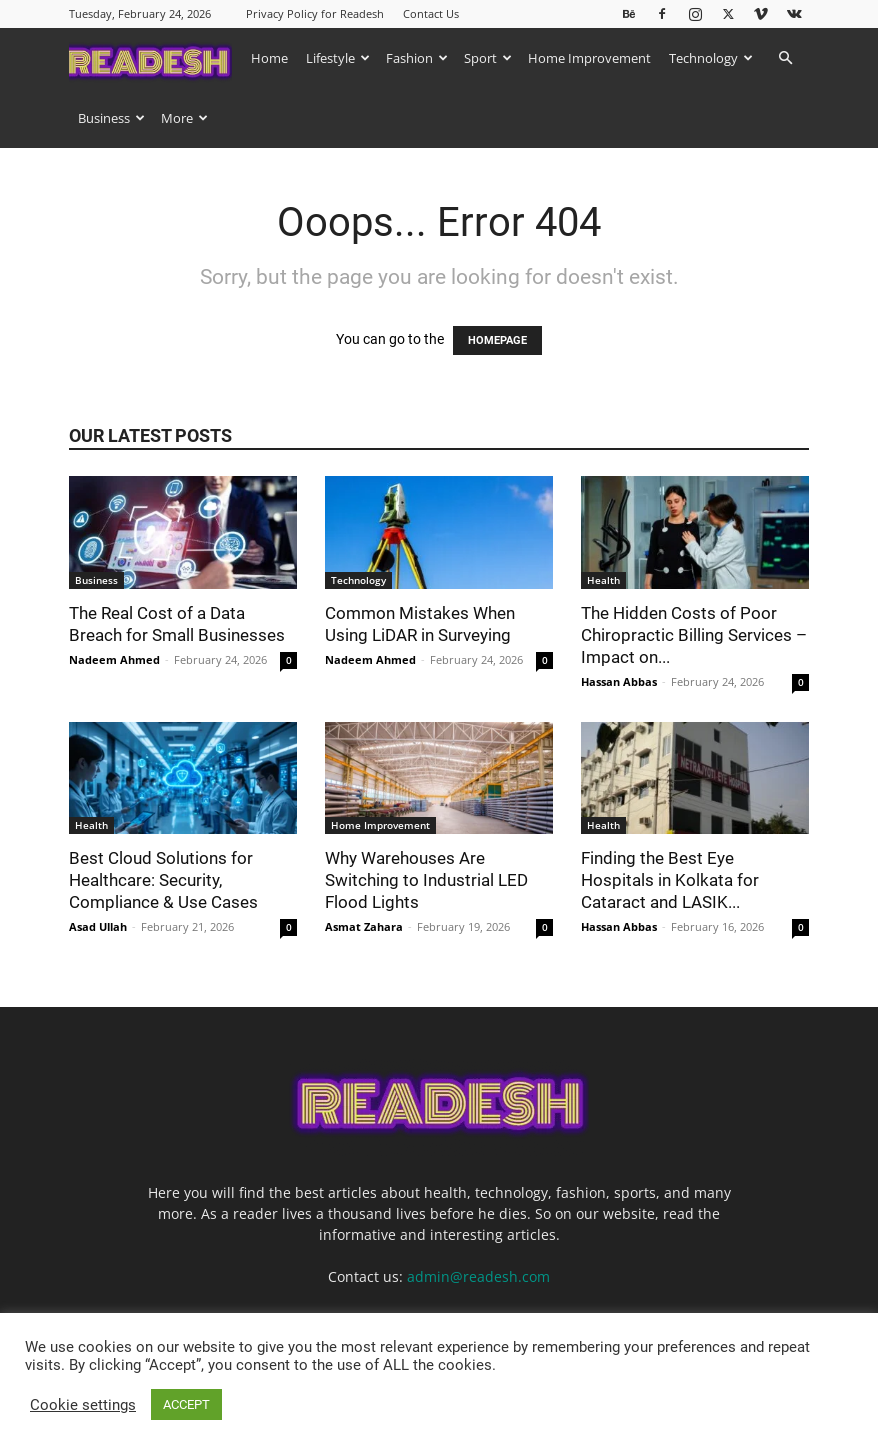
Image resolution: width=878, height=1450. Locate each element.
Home (269, 58)
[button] (785, 58)
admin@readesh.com (478, 1276)
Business (111, 118)
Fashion (417, 58)
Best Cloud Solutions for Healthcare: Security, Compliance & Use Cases (165, 880)
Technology (711, 58)
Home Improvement (589, 58)
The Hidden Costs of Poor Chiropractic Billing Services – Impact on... (694, 635)
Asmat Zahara (364, 926)
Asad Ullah (98, 926)
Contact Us (431, 13)
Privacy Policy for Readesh (315, 13)
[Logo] (155, 57)
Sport (488, 58)
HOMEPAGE (497, 340)
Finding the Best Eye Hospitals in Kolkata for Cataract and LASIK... (670, 880)
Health (603, 580)
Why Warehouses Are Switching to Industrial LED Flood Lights (426, 880)
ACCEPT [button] (186, 1404)
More (184, 118)
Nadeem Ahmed (114, 659)
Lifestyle (338, 58)
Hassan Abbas (619, 681)
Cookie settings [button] (83, 1405)
